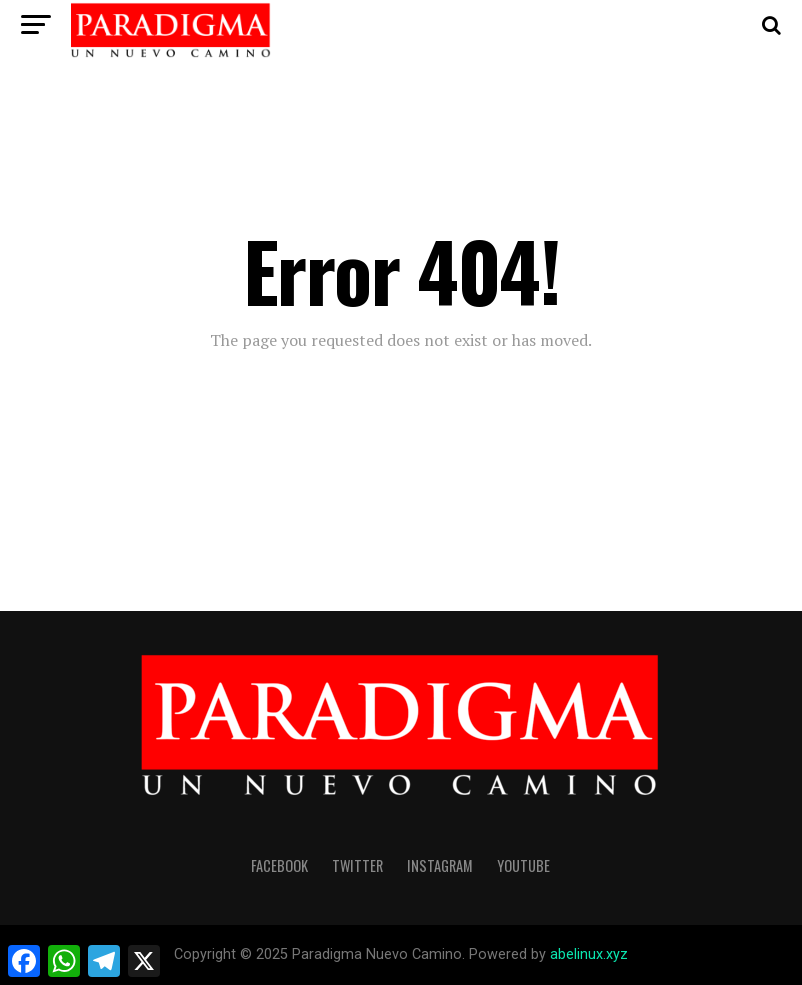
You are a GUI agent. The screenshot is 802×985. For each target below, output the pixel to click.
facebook (279, 865)
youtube (523, 865)
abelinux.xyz (589, 954)
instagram (440, 865)
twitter (357, 865)
